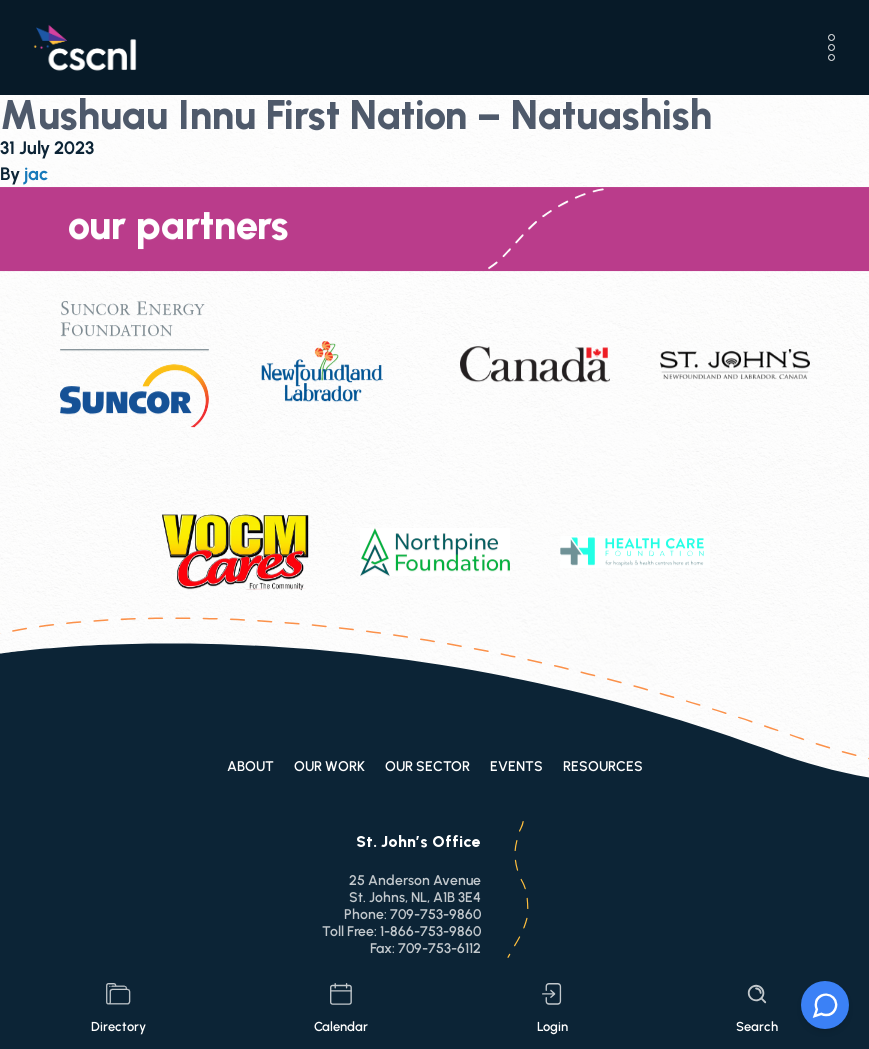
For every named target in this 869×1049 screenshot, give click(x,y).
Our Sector (427, 766)
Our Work (329, 766)
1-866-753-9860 (430, 931)
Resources (603, 766)
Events (516, 766)
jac (36, 174)
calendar (341, 1008)
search (757, 1008)
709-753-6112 (439, 948)
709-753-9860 (435, 914)
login (552, 1008)
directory (118, 1008)
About (250, 766)
